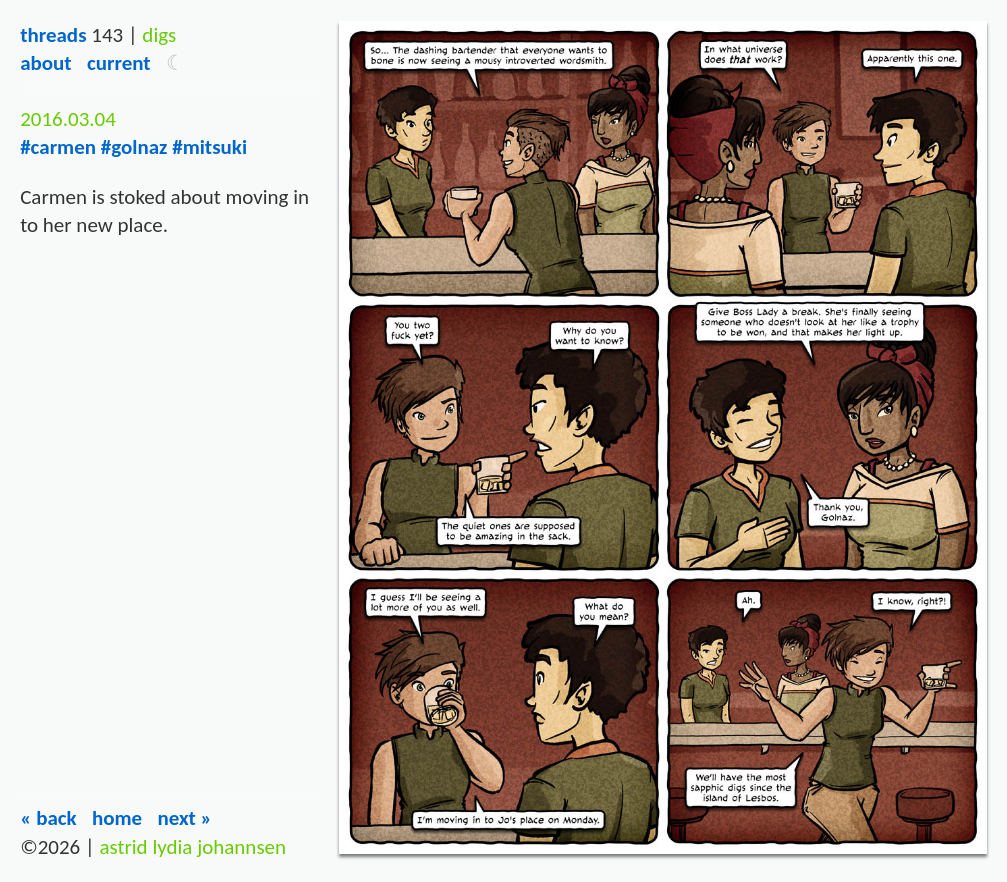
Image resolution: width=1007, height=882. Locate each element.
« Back (48, 818)
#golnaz (134, 147)
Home (117, 818)
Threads (53, 35)
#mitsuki (209, 147)
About (45, 63)
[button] (175, 63)
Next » (184, 818)
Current (119, 63)
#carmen (58, 147)
